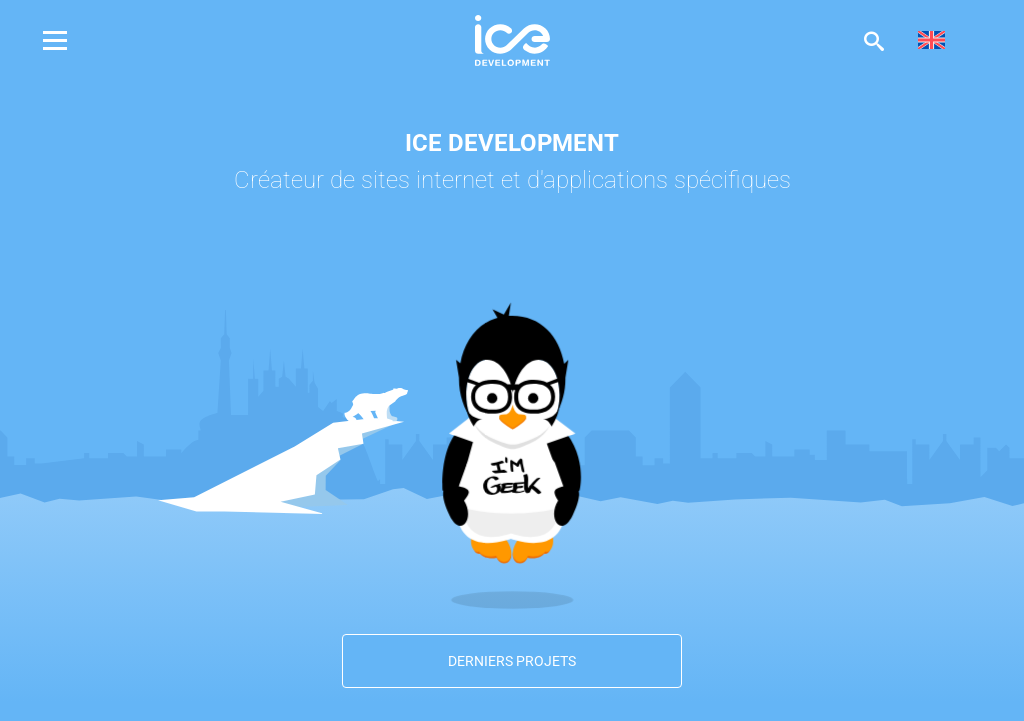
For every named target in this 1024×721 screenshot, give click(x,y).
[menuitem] (931, 40)
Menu (70, 40)
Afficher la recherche (874, 40)
